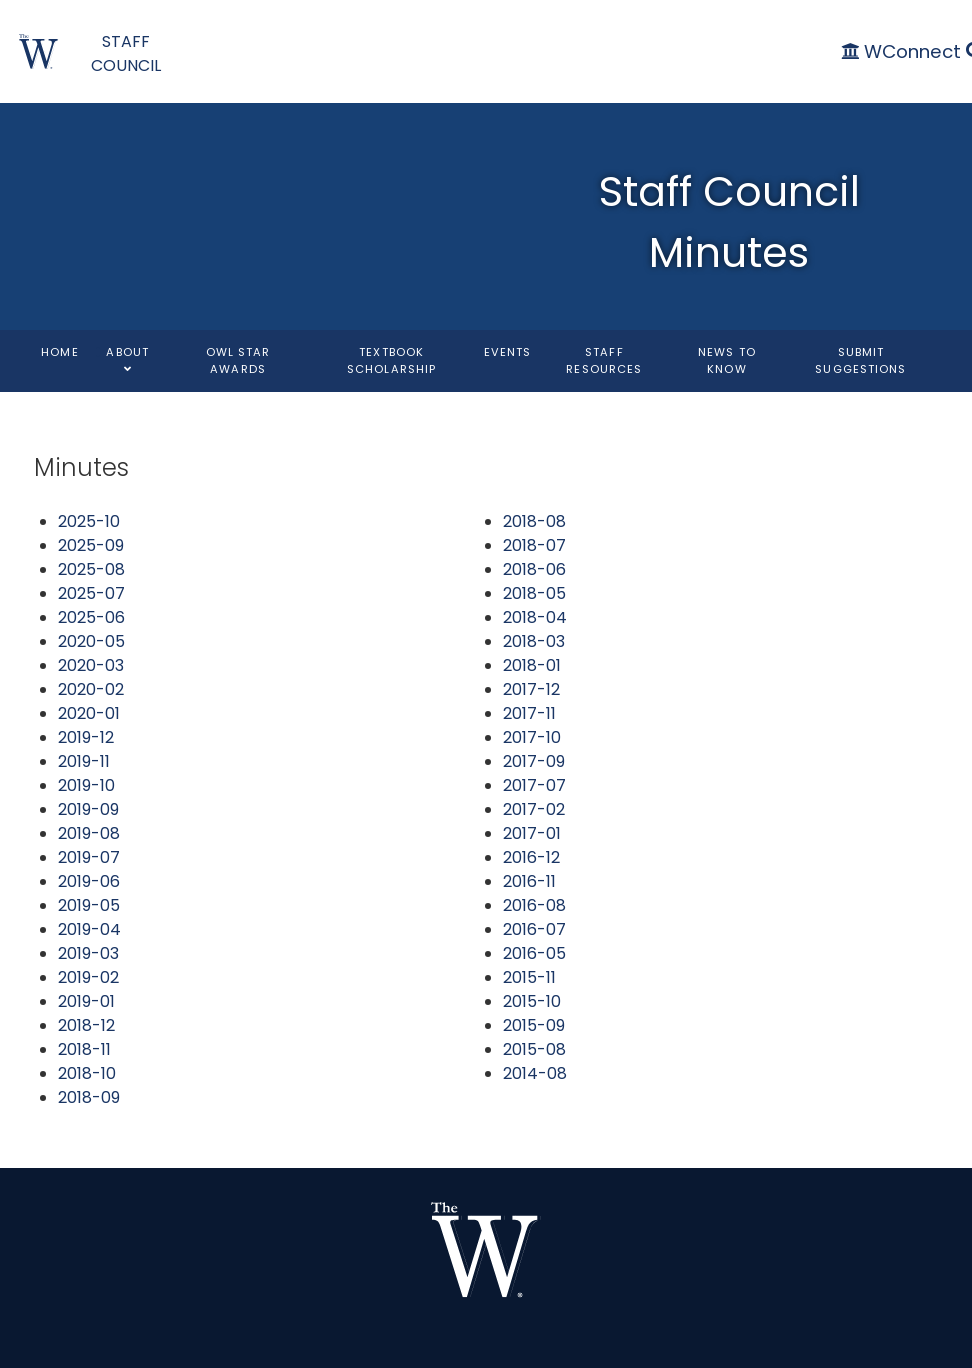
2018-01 (532, 665)
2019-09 (88, 809)
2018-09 (89, 1097)
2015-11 (529, 977)
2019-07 (89, 857)
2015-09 (534, 1025)
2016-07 (534, 929)
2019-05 (89, 905)
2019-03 (88, 953)
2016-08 (534, 905)
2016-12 (531, 857)
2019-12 (86, 737)
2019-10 (86, 785)
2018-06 (534, 569)
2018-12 (86, 1025)
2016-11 (529, 881)
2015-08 (534, 1049)
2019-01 (86, 1001)
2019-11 (84, 761)
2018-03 (534, 641)
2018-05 (534, 593)
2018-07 (534, 545)
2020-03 (91, 665)
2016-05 (534, 953)
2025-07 (91, 593)
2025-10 (89, 521)
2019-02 (88, 977)
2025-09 (91, 545)
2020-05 (91, 641)
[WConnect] (903, 51)
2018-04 (535, 617)
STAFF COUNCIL (126, 53)
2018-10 (87, 1073)
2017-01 (532, 833)
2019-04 (89, 929)
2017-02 (534, 809)
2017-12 (531, 689)
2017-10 (532, 737)
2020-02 (91, 689)
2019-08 (89, 833)
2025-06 (91, 617)
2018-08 (534, 521)
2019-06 (89, 881)
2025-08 (91, 569)
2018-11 (84, 1049)
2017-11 (529, 713)
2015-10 (532, 1001)
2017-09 (534, 761)
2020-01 (89, 713)
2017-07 (534, 785)
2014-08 (535, 1073)
